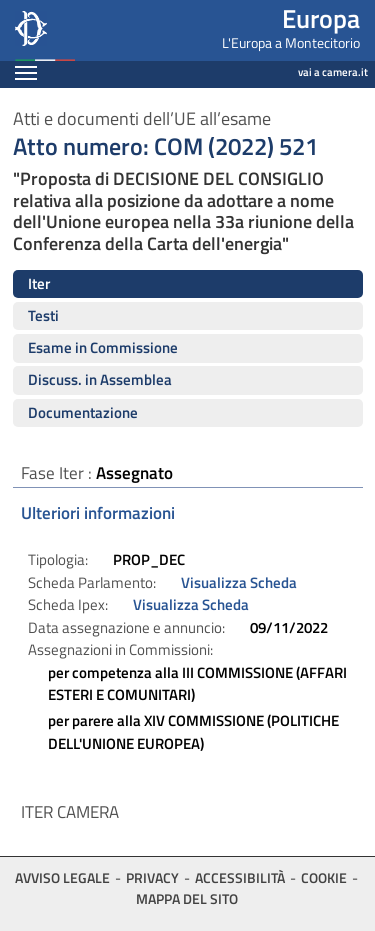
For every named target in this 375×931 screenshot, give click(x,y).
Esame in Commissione (103, 347)
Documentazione (83, 412)
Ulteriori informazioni (98, 513)
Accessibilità (240, 877)
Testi (43, 315)
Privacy (152, 877)
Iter (39, 283)
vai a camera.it (333, 72)
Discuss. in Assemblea (100, 379)
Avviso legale (62, 877)
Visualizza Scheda (239, 582)
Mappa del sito (187, 898)
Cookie (324, 877)
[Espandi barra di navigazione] (26, 75)
